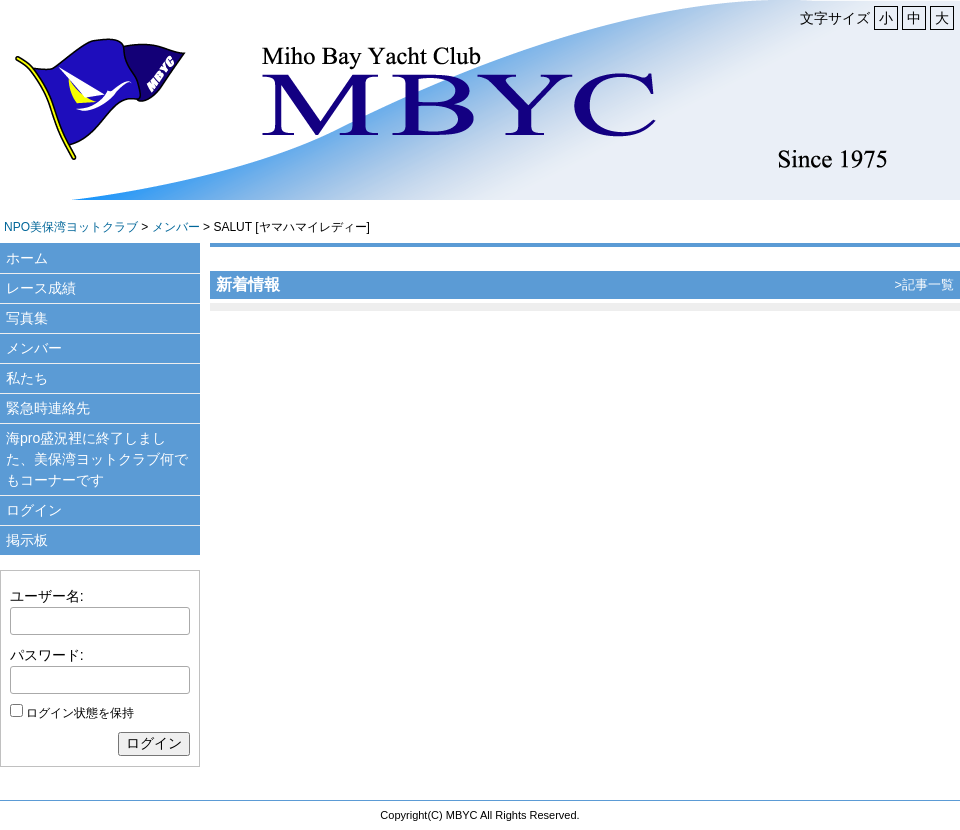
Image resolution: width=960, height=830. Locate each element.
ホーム (27, 258)
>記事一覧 (924, 284)
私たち (27, 378)
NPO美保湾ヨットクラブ (71, 227)
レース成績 (41, 288)
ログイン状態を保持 (80, 713)
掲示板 (27, 540)
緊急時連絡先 (48, 408)
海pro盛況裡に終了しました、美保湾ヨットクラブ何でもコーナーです (97, 459)
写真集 (27, 318)
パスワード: (47, 655)
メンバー (176, 227)
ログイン (34, 510)
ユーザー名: (47, 596)
